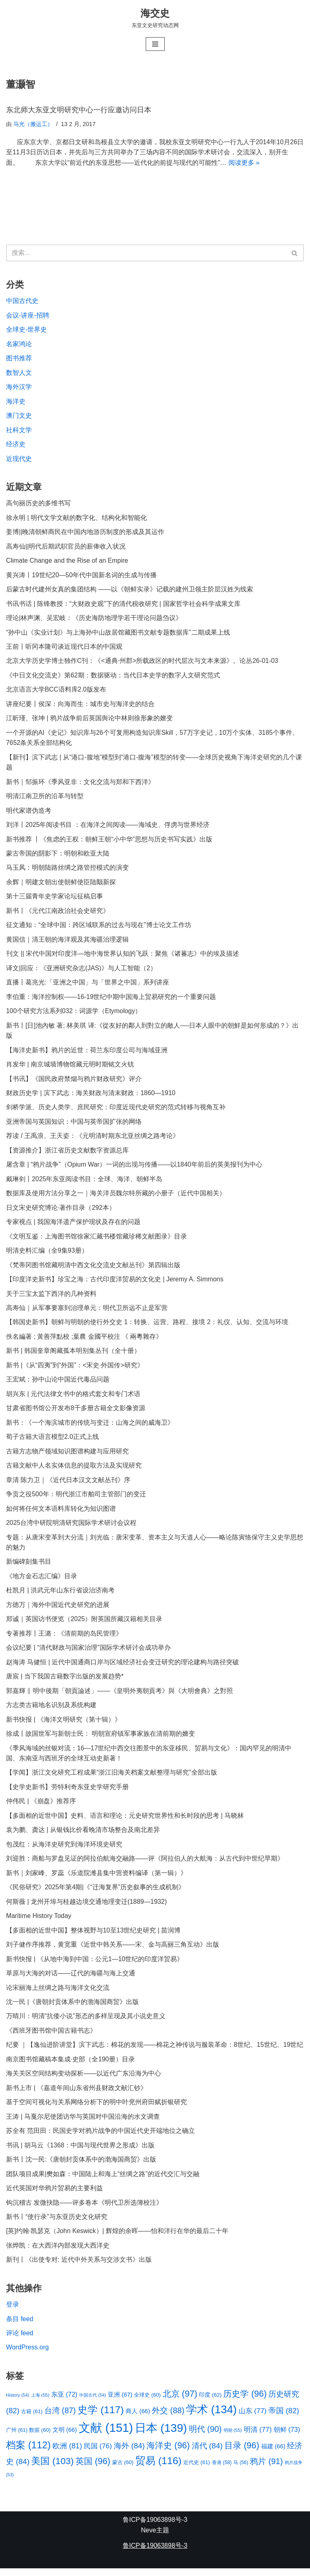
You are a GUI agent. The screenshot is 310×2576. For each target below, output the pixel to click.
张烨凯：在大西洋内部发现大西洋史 (57, 2252)
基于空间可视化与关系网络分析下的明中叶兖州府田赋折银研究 (96, 2108)
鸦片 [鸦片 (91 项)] (266, 2469)
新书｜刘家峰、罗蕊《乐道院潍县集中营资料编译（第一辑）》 (96, 1878)
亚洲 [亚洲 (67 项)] (120, 2402)
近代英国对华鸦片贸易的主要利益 (54, 2194)
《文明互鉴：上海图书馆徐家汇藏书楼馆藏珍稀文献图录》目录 (96, 1239)
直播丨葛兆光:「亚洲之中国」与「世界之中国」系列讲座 (87, 985)
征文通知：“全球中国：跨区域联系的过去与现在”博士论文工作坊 (98, 927)
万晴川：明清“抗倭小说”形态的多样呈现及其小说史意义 (85, 2022)
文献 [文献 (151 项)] (106, 2434)
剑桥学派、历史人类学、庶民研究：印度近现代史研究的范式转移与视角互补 (116, 1110)
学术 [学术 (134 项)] (211, 2417)
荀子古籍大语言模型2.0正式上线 (52, 1441)
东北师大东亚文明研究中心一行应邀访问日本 (78, 110)
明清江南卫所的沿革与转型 (45, 798)
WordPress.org (27, 2354)
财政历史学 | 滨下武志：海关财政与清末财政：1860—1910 (91, 1096)
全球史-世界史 (26, 329)
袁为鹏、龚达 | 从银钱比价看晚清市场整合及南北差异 (83, 1835)
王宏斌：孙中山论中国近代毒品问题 (57, 1383)
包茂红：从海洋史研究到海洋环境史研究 (64, 1849)
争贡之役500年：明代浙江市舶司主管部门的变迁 (76, 1498)
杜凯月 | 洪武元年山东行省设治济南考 (60, 1595)
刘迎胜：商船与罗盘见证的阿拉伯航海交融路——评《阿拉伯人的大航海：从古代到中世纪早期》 (145, 1864)
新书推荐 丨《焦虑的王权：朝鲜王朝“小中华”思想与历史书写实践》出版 (109, 841)
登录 (12, 2311)
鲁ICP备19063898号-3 (155, 2527)
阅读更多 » (244, 162)
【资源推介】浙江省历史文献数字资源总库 (67, 1153)
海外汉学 (19, 387)
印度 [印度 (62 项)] (210, 2402)
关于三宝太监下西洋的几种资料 (51, 1297)
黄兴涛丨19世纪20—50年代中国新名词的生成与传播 (81, 576)
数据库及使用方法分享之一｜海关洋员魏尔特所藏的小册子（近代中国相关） (116, 1196)
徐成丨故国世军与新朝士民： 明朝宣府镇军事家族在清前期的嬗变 (100, 1738)
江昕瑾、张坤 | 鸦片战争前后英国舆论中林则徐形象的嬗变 (89, 719)
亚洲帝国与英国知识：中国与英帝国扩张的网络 (74, 1124)
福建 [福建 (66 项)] (273, 2453)
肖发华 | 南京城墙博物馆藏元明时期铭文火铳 (70, 1067)
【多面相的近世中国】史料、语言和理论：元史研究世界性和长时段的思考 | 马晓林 (125, 1821)
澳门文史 (19, 416)
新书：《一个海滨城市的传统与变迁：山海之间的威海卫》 (90, 1426)
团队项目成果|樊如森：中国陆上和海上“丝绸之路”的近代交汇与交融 (102, 2180)
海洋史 (15, 401)
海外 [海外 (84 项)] (129, 2453)
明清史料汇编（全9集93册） (47, 1254)
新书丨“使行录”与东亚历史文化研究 (56, 2223)
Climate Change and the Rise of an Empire (67, 561)
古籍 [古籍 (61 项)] (31, 2419)
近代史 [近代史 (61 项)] (196, 2470)
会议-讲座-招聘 (27, 315)
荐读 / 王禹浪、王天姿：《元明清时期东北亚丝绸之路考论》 (92, 1139)
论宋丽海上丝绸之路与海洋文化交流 (57, 1993)
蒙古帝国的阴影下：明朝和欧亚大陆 (57, 855)
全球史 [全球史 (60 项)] (147, 2402)
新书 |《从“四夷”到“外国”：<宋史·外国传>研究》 (75, 1369)
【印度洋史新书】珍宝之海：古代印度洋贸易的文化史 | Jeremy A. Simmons (115, 1282)
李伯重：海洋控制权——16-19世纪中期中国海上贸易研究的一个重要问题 (111, 999)
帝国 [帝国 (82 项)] (283, 2418)
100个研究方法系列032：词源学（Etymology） (74, 1013)
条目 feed (20, 2326)
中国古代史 (22, 301)
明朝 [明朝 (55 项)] (233, 2437)
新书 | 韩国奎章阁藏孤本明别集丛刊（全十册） (73, 1354)
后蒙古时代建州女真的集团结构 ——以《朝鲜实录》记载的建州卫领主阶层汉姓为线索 (129, 590)
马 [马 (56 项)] (241, 2470)
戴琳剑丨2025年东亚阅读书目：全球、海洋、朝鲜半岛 (84, 1182)
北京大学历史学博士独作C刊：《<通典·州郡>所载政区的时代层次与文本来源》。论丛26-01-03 (142, 662)
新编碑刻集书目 (29, 1566)
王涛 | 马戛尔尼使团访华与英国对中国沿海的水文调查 (83, 2123)
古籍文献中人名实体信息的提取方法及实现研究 (74, 1469)
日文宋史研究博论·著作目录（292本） (60, 1210)
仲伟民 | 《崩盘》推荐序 (41, 1806)
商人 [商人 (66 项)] (138, 2419)
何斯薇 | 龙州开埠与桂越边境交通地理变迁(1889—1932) (86, 1907)
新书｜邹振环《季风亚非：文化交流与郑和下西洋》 (80, 783)
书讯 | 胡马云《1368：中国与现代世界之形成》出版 (80, 2151)
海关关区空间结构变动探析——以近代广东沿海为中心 (83, 2079)
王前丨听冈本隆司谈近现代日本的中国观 (64, 648)
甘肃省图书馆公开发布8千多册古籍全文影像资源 (75, 1412)
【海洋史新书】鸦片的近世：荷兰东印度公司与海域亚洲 (87, 1052)
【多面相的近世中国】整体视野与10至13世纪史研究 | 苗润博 (93, 1936)
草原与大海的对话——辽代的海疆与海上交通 (70, 1979)
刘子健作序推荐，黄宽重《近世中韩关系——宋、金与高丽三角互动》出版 (112, 1950)
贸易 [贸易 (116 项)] (158, 2468)
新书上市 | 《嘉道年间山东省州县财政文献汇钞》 (76, 2094)
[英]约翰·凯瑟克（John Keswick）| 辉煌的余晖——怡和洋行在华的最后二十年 (117, 2238)
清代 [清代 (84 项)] (207, 2453)
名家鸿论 (19, 344)
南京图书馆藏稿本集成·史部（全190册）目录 (70, 2065)
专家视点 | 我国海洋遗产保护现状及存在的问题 (73, 1225)
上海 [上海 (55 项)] (40, 2402)
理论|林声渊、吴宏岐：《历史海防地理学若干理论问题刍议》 (94, 619)
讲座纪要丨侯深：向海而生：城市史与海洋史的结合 (80, 705)
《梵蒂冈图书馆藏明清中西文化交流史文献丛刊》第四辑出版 (93, 1268)
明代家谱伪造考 (28, 812)
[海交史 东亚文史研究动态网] (155, 18)
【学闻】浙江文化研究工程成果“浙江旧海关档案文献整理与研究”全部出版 (111, 1778)
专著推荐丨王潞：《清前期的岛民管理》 (64, 1638)
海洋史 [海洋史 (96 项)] (168, 2453)
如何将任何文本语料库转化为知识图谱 (61, 1513)
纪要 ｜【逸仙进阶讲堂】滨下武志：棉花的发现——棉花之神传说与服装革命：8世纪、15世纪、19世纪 (155, 2051)
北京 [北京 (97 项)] (180, 2401)
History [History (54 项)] (17, 2402)
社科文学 (19, 430)
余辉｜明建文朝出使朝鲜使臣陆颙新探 (61, 884)
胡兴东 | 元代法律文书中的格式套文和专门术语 (73, 1397)
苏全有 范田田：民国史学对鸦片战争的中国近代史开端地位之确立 (100, 2137)
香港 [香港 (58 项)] (222, 2470)
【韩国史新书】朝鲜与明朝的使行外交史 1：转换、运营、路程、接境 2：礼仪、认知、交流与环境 (147, 1326)
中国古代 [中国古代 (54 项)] (92, 2402)
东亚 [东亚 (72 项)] (64, 2402)
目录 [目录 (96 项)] (241, 2453)
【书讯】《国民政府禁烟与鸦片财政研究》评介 (74, 1081)
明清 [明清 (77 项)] (258, 2437)
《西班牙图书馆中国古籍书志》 (51, 2036)
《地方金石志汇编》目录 (41, 1580)
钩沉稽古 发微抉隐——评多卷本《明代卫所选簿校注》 (84, 2209)
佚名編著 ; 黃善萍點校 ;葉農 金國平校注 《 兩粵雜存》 (84, 1340)
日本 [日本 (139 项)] (161, 2435)
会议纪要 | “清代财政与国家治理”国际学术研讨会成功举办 (88, 1652)
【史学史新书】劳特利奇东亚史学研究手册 (67, 1792)
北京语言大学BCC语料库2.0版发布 (56, 691)
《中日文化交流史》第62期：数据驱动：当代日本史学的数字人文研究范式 (113, 676)
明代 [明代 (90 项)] (205, 2436)
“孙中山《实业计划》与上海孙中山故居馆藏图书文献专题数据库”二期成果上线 (118, 633)
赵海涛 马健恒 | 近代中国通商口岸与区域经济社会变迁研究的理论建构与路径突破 (122, 1666)
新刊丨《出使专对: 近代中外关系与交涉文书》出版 (79, 2266)
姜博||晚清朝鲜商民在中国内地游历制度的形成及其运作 (85, 533)
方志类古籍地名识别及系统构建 (51, 1710)
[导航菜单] (155, 44)
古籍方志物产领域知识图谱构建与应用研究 (67, 1455)
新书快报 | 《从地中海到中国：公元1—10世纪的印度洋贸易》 (95, 1965)
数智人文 (19, 373)
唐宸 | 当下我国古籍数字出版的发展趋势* (65, 1681)
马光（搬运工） (33, 124)
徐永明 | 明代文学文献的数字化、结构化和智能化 (76, 518)
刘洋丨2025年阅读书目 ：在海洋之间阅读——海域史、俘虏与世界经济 (107, 826)
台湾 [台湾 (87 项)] (60, 2418)
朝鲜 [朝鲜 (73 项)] (287, 2436)
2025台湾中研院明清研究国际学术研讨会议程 (71, 1527)
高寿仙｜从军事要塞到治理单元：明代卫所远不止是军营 (87, 1311)
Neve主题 (155, 2537)
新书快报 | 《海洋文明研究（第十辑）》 (63, 1724)
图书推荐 (19, 358)
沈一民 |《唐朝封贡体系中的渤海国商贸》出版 (72, 2008)
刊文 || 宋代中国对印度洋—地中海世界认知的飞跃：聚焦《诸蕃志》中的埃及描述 (122, 956)
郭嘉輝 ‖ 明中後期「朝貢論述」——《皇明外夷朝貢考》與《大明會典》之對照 (119, 1695)
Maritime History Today (38, 1921)
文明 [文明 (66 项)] (64, 2437)
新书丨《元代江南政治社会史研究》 (57, 913)
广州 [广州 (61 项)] (16, 2437)
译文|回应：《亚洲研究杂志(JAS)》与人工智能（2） (81, 970)
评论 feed (20, 2340)
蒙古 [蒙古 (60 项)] (123, 2470)
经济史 (15, 445)
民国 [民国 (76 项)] (98, 2453)
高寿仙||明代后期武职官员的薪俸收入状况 (66, 547)
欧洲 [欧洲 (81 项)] (67, 2453)
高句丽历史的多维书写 (38, 504)
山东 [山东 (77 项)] (253, 2418)
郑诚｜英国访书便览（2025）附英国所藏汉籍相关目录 (84, 1623)
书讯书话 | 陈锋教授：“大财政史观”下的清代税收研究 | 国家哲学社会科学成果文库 (123, 604)
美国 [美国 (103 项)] (52, 2468)
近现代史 (19, 459)
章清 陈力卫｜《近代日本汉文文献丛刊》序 (68, 1484)
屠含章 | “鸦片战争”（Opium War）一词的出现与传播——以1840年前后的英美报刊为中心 (134, 1167)
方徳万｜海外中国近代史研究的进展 (57, 1609)
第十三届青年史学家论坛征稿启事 (54, 898)
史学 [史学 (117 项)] (101, 2417)
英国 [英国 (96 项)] (92, 2469)
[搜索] (146, 253)
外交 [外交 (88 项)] (168, 2418)
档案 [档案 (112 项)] (28, 2452)
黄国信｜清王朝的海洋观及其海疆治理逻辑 (67, 941)
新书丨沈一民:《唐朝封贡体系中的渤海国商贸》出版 (81, 2166)
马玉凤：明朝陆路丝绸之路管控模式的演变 (67, 869)
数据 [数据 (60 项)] (39, 2437)
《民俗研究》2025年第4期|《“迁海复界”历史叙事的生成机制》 (95, 1893)
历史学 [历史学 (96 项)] (245, 2401)
